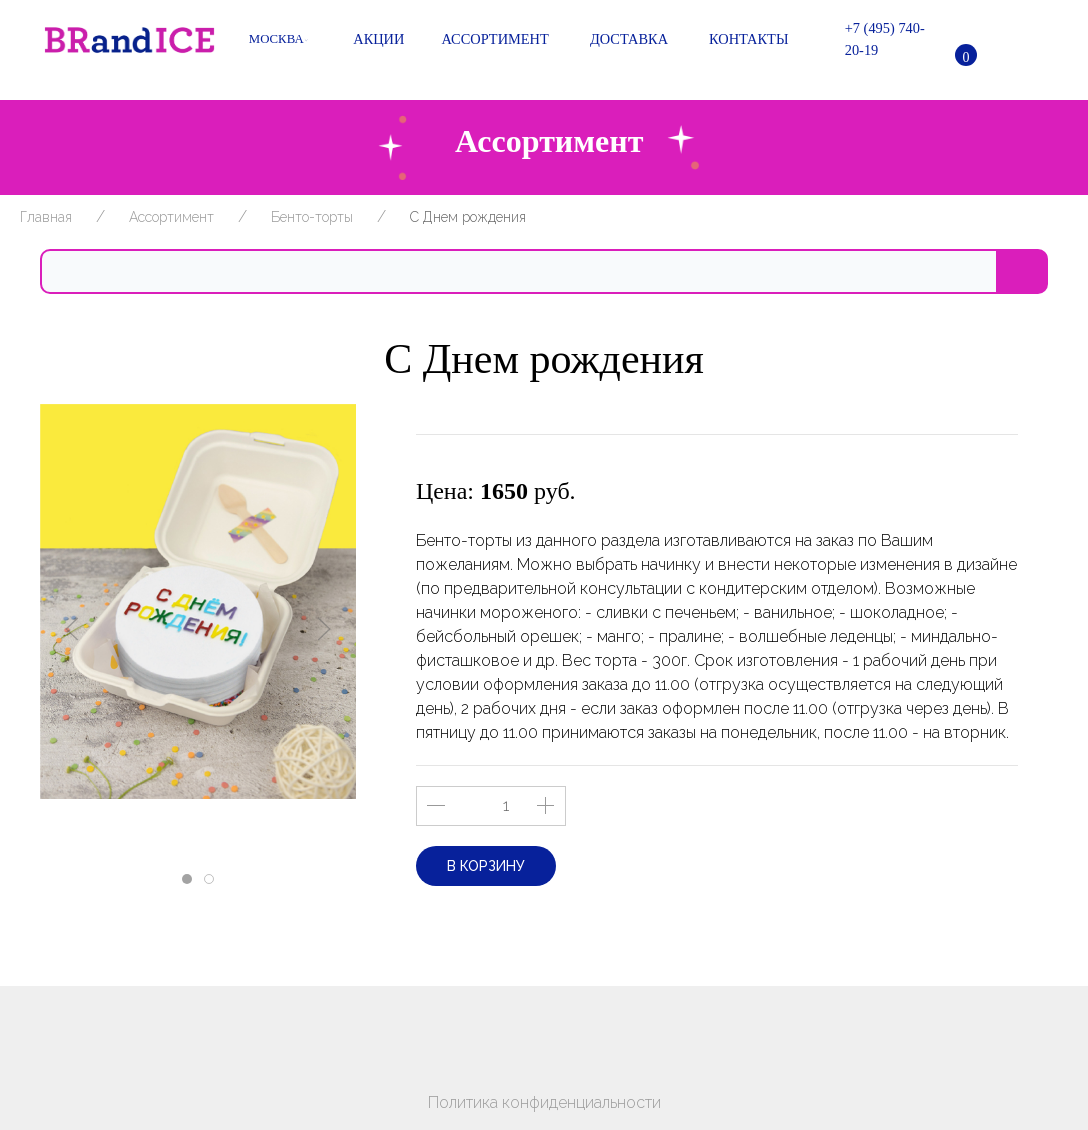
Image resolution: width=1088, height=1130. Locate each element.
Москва (278, 39)
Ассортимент (491, 40)
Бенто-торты (312, 217)
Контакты (743, 40)
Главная (46, 217)
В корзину (486, 866)
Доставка (623, 40)
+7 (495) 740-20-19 (871, 39)
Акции (371, 40)
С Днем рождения (468, 217)
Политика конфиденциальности (544, 1102)
